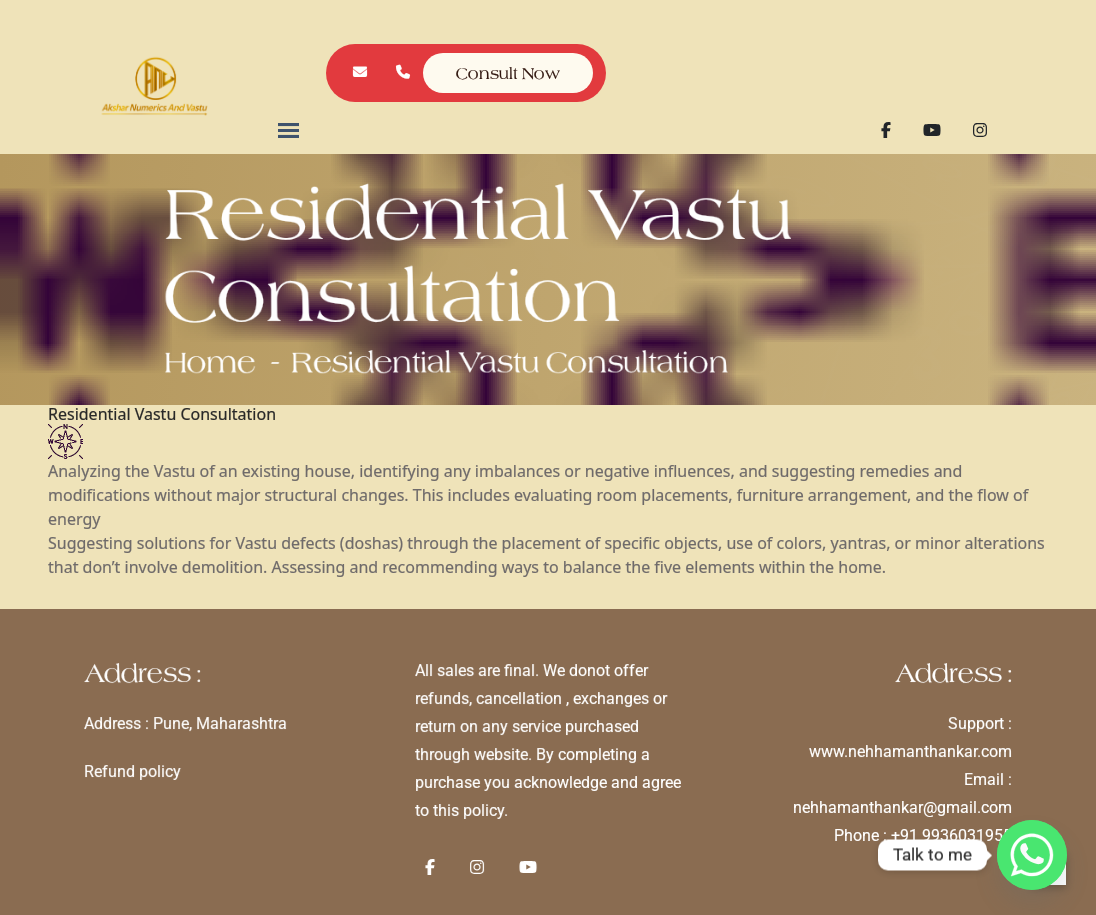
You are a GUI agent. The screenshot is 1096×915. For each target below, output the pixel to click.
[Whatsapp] (1032, 855)
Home (262, 349)
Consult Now (508, 73)
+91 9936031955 (935, 833)
